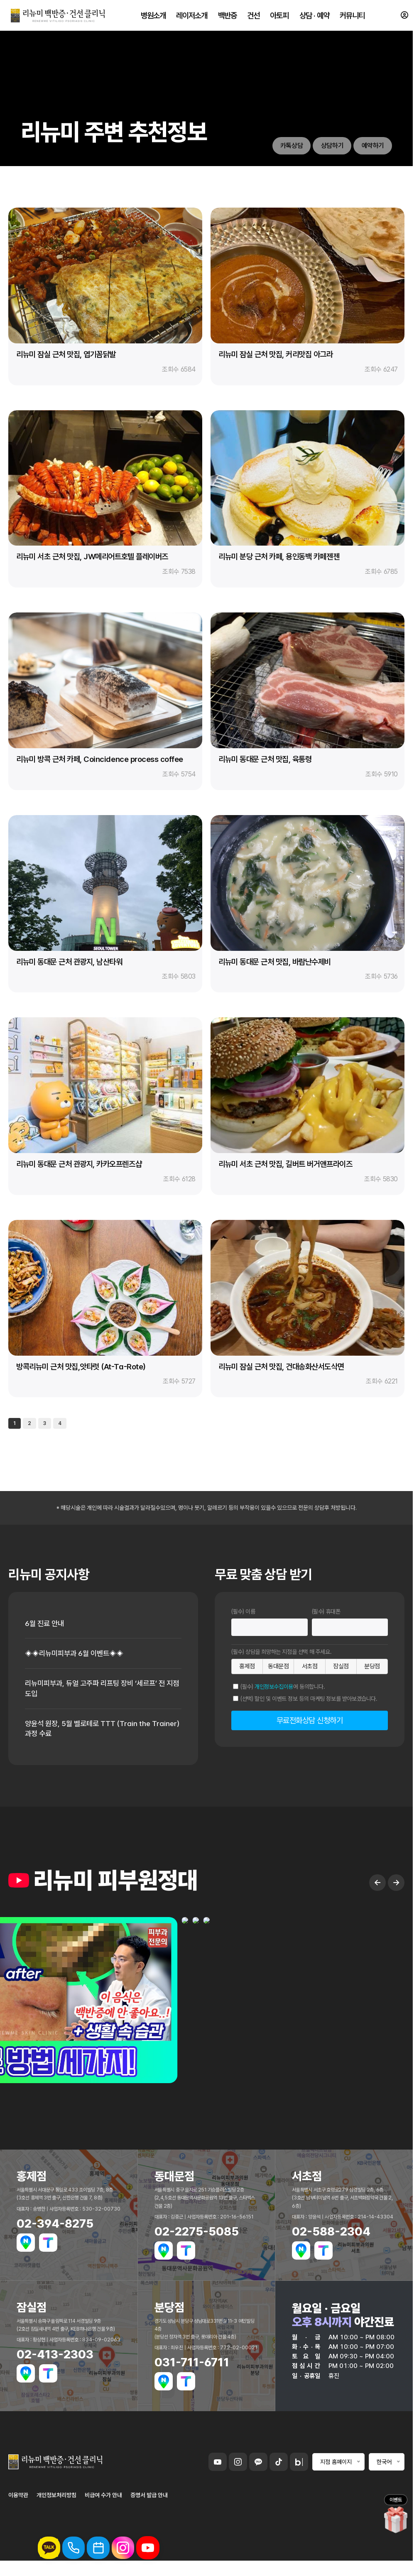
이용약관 (18, 2497)
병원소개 (154, 17)
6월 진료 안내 (45, 1623)
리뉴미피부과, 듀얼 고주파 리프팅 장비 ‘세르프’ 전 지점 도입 (99, 1689)
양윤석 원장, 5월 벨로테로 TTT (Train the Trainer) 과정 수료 (90, 1730)
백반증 (227, 17)
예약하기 (372, 145)
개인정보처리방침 (56, 2497)
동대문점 (278, 1666)
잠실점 (341, 1666)
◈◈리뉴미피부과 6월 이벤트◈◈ (77, 1654)
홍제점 (247, 1666)
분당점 (372, 1666)
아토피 (279, 17)
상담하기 (331, 145)
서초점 (310, 1666)
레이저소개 (192, 17)
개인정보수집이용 (274, 1686)
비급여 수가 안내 (103, 2497)
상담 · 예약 (313, 17)
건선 (253, 17)
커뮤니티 (351, 17)
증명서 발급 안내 (149, 2497)
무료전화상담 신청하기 (310, 1720)
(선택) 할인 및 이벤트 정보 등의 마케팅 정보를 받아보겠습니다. (308, 1699)
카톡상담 (290, 145)
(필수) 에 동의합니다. (282, 1687)
